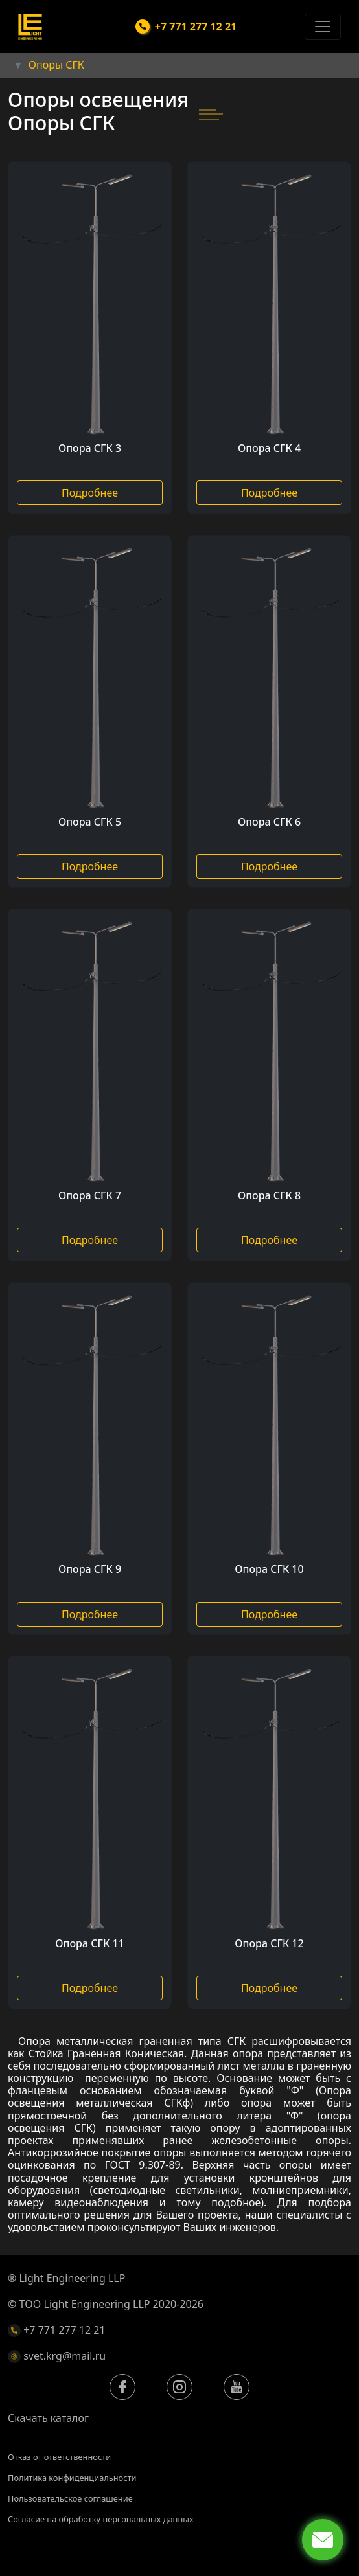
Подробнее (90, 493)
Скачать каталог (48, 2418)
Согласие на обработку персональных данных (101, 2519)
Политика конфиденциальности (72, 2477)
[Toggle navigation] (323, 27)
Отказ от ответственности (59, 2457)
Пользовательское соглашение (70, 2498)
